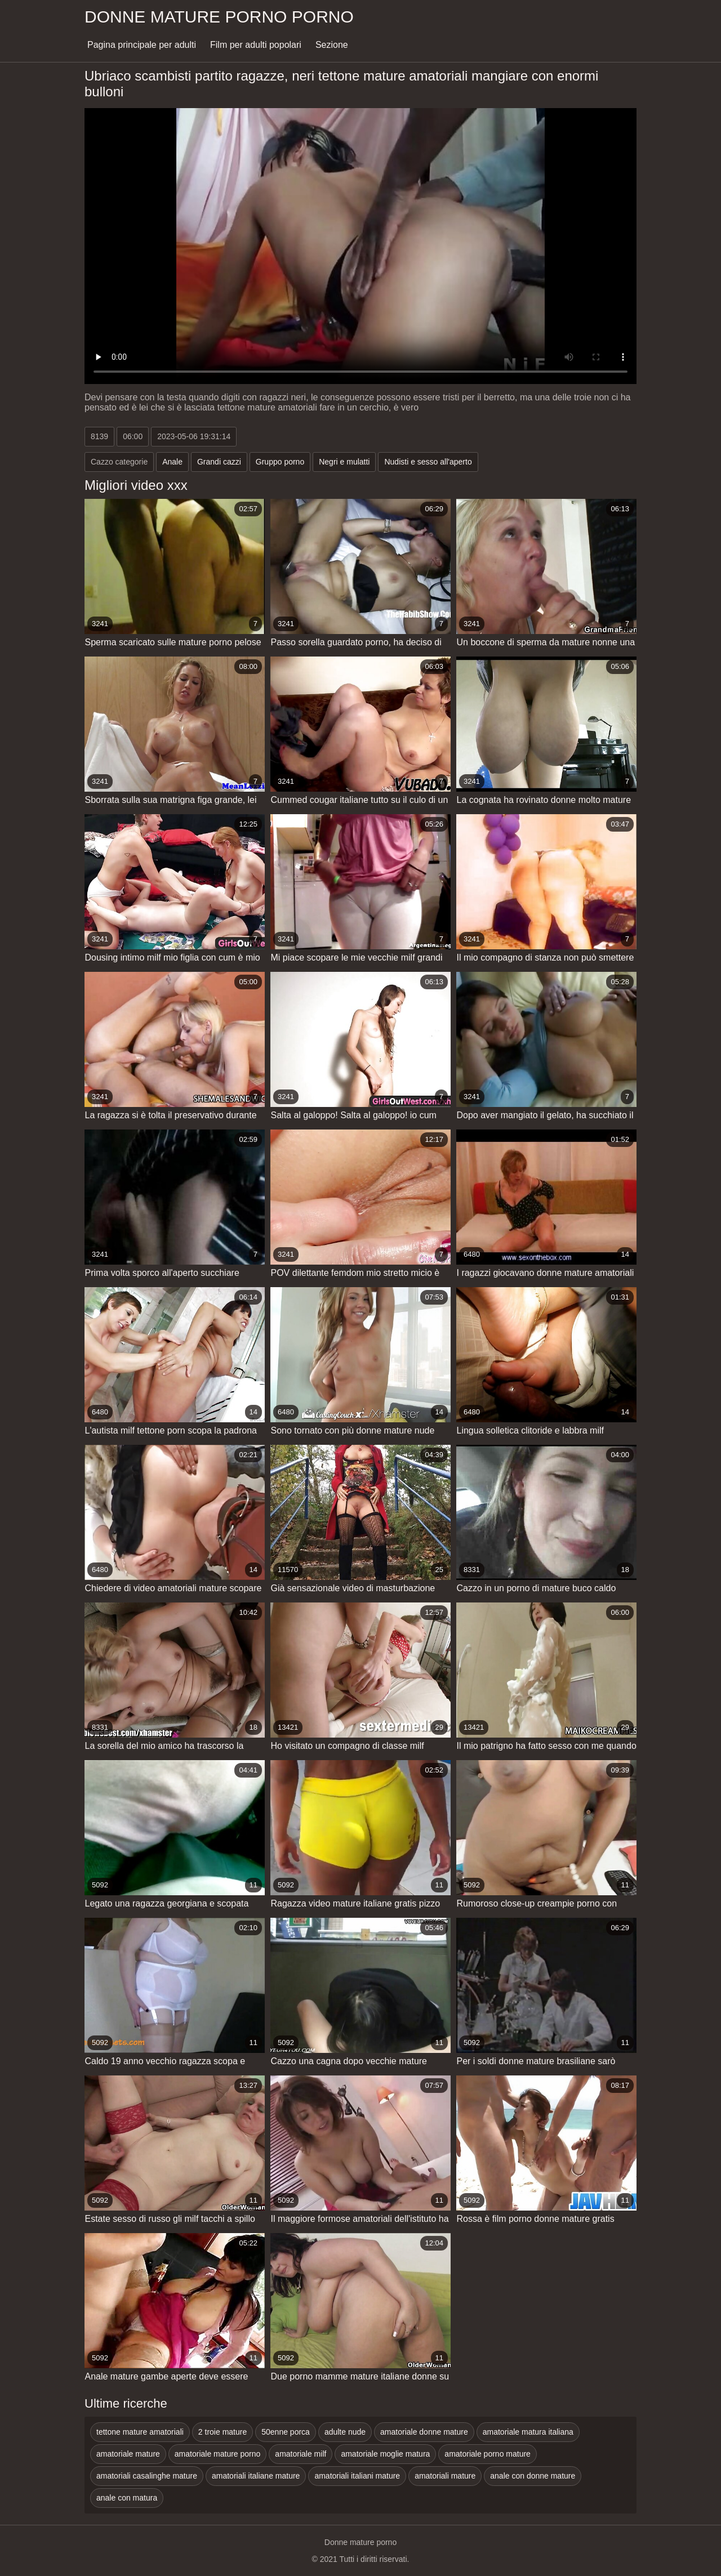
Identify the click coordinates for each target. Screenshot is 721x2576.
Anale (172, 461)
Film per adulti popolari (255, 45)
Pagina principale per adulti (141, 45)
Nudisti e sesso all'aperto (427, 461)
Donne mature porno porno (219, 16)
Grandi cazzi (219, 461)
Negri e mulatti (344, 461)
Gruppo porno (280, 461)
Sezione (331, 45)
